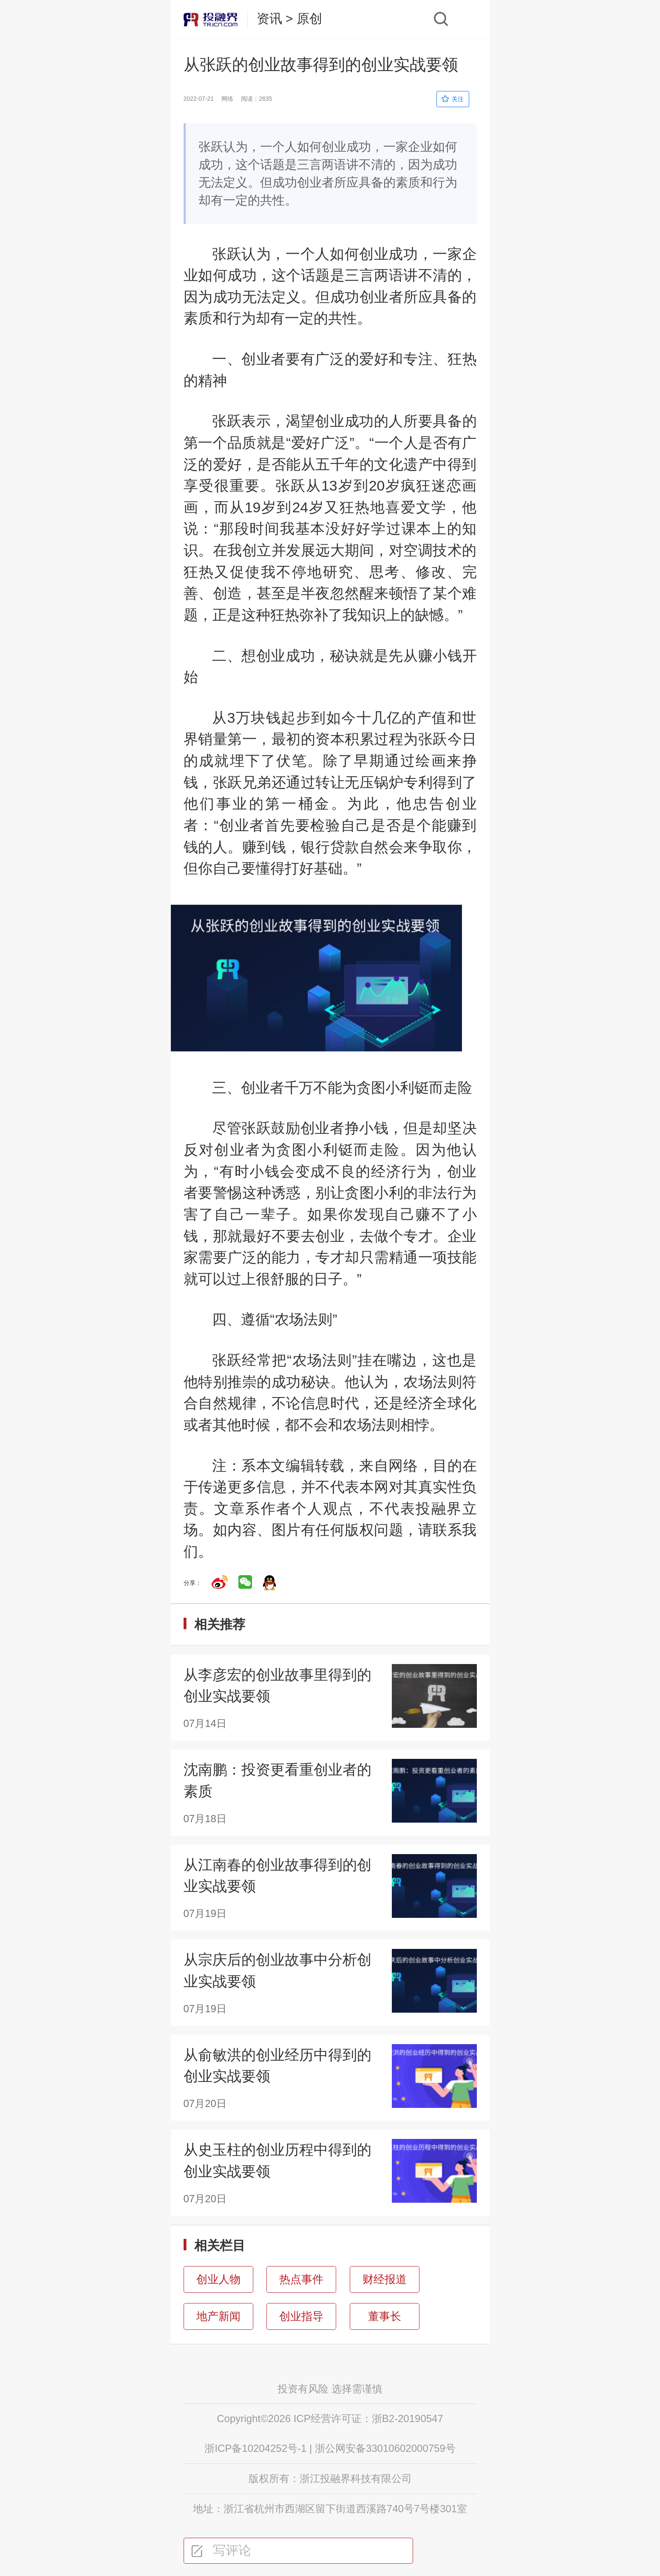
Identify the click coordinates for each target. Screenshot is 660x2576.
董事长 (384, 2316)
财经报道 (385, 2279)
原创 (309, 18)
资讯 (269, 18)
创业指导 (301, 2316)
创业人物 (218, 2279)
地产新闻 (218, 2316)
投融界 (439, 1508)
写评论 (221, 2550)
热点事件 (301, 2279)
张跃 (226, 254)
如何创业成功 (374, 254)
